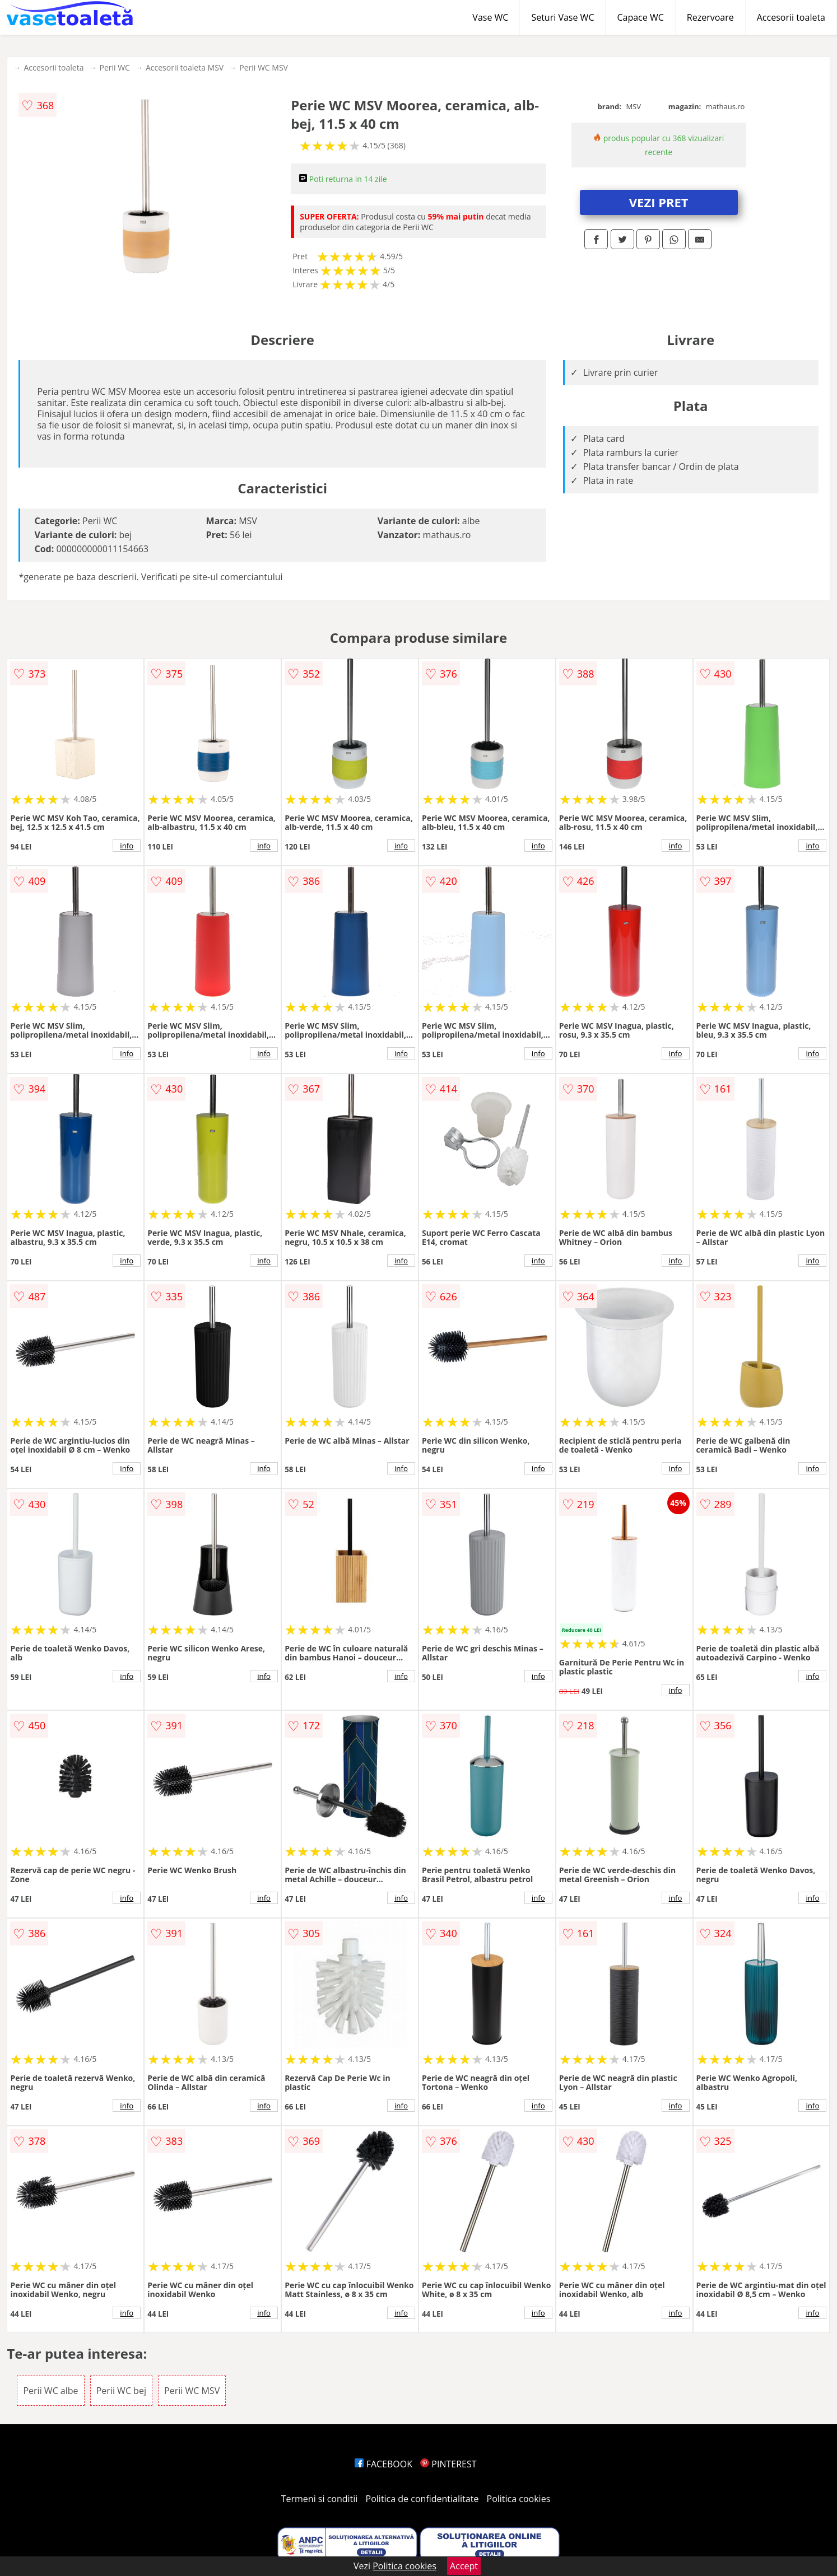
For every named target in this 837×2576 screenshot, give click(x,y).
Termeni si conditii (319, 2499)
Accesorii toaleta (791, 17)
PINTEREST (448, 2464)
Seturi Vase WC (562, 17)
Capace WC (640, 17)
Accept (464, 2566)
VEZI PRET (659, 202)
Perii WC (114, 67)
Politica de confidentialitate (422, 2499)
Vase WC (490, 17)
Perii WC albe (50, 2390)
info (126, 846)
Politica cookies (519, 2499)
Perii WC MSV (263, 67)
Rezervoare (710, 17)
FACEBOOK (383, 2464)
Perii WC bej (121, 2390)
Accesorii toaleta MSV (185, 67)
